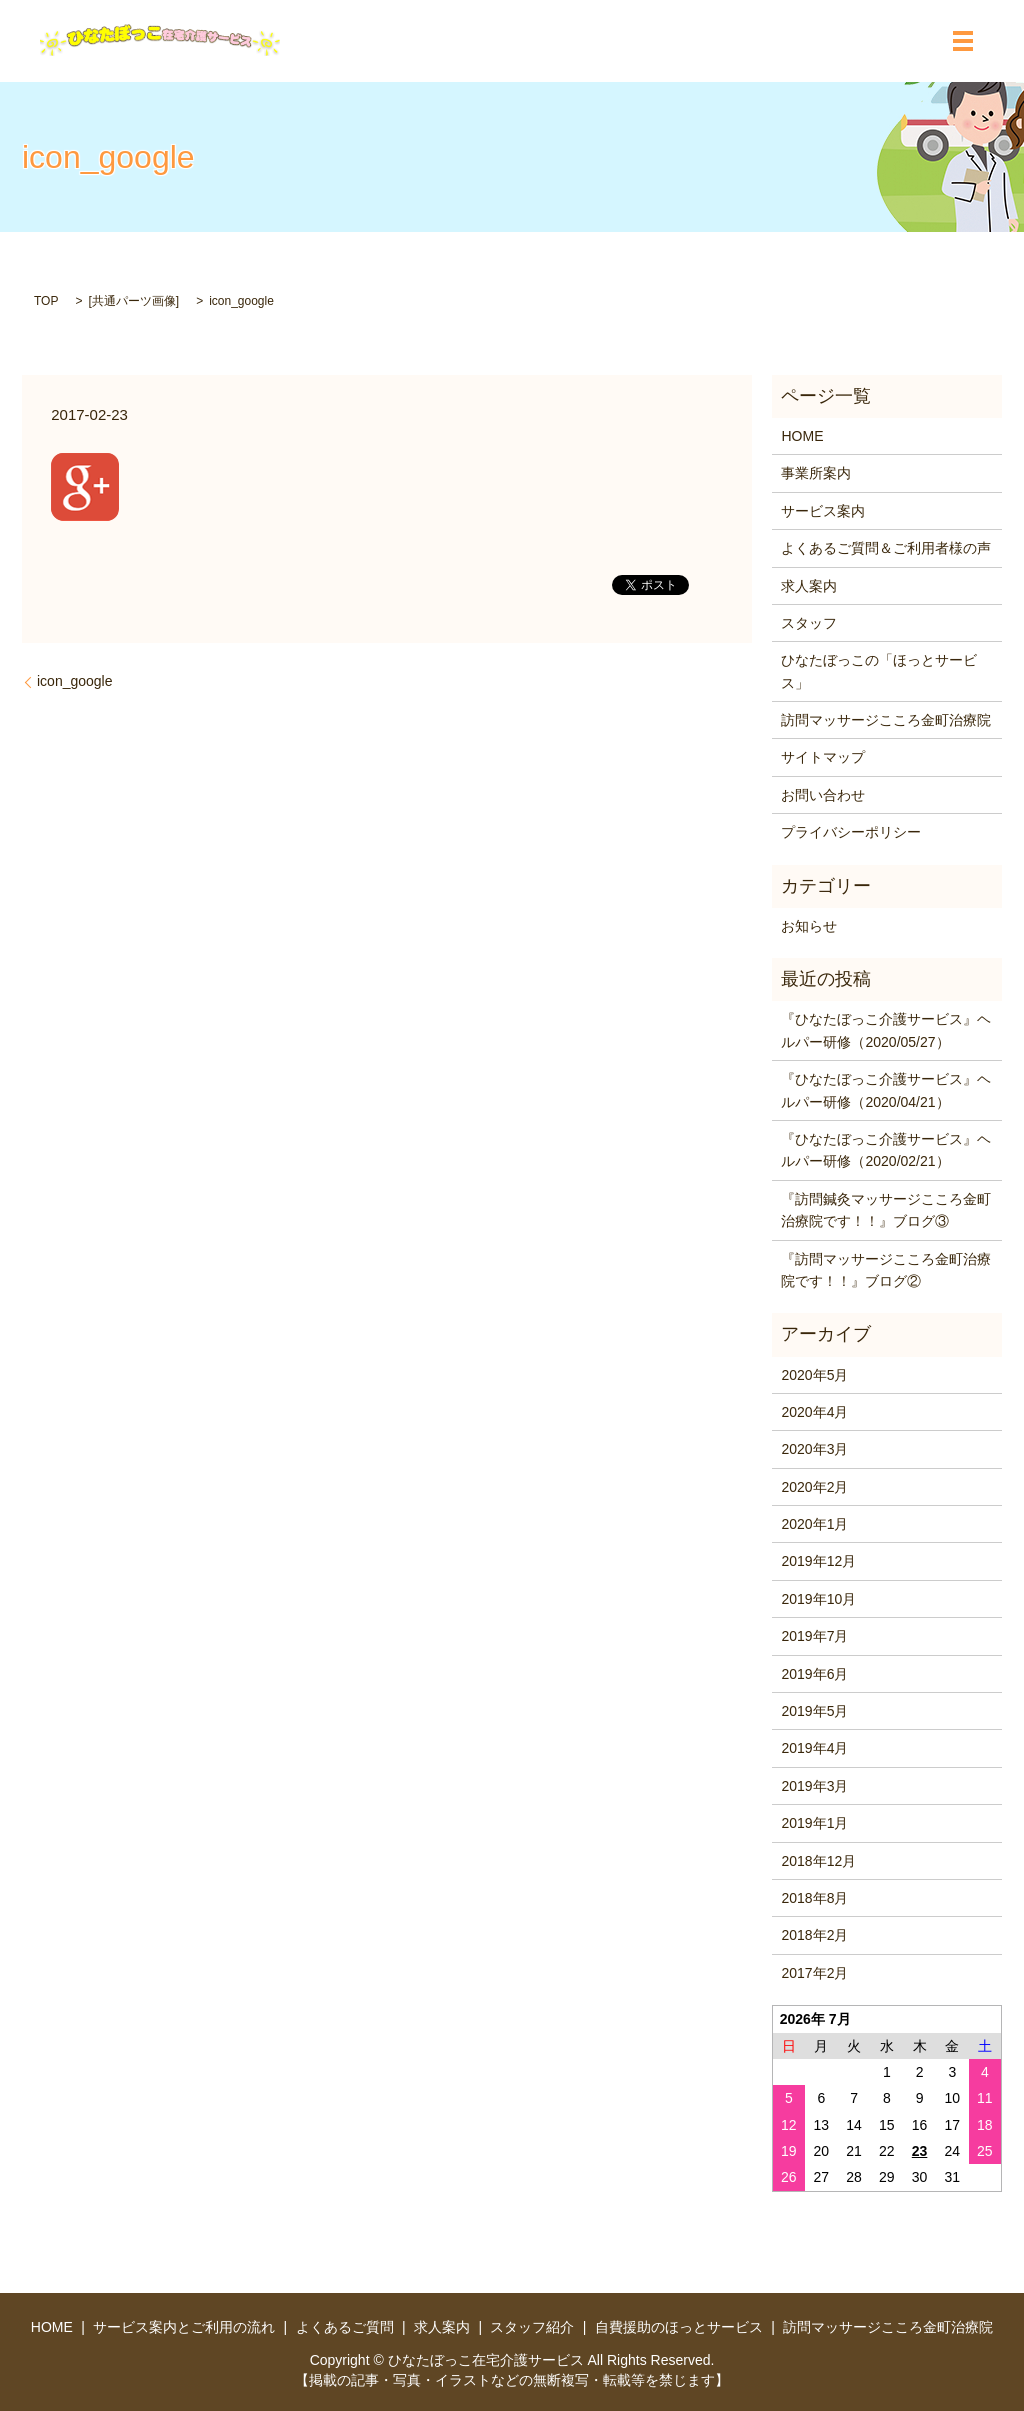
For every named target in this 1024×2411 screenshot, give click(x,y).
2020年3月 (814, 1449)
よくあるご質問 (345, 2327)
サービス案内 (823, 511)
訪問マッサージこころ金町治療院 (886, 720)
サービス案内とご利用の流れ (184, 2327)
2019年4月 (814, 1748)
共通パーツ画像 (134, 301)
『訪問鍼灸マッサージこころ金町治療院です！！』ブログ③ (886, 1210)
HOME (802, 436)
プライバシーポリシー (851, 832)
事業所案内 (816, 473)
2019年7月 (814, 1636)
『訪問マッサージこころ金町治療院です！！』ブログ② (886, 1270)
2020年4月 (814, 1412)
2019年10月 (818, 1599)
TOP (46, 301)
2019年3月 (814, 1786)
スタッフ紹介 (532, 2327)
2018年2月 (814, 1935)
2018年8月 (814, 1898)
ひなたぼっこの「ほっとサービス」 (879, 671)
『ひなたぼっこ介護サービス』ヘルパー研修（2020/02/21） (886, 1150)
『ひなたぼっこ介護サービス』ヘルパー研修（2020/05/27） (886, 1030)
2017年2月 (814, 1973)
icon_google (75, 681)
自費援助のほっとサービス (679, 2327)
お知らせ (809, 926)
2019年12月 (818, 1561)
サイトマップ (823, 757)
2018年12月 (818, 1861)
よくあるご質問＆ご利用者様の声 (886, 548)
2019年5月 (814, 1711)
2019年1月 (814, 1823)
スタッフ (809, 623)
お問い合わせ (823, 795)
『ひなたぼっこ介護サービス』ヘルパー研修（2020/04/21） (886, 1090)
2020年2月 (814, 1487)
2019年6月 (814, 1674)
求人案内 (809, 586)
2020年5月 (814, 1375)
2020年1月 (814, 1524)
